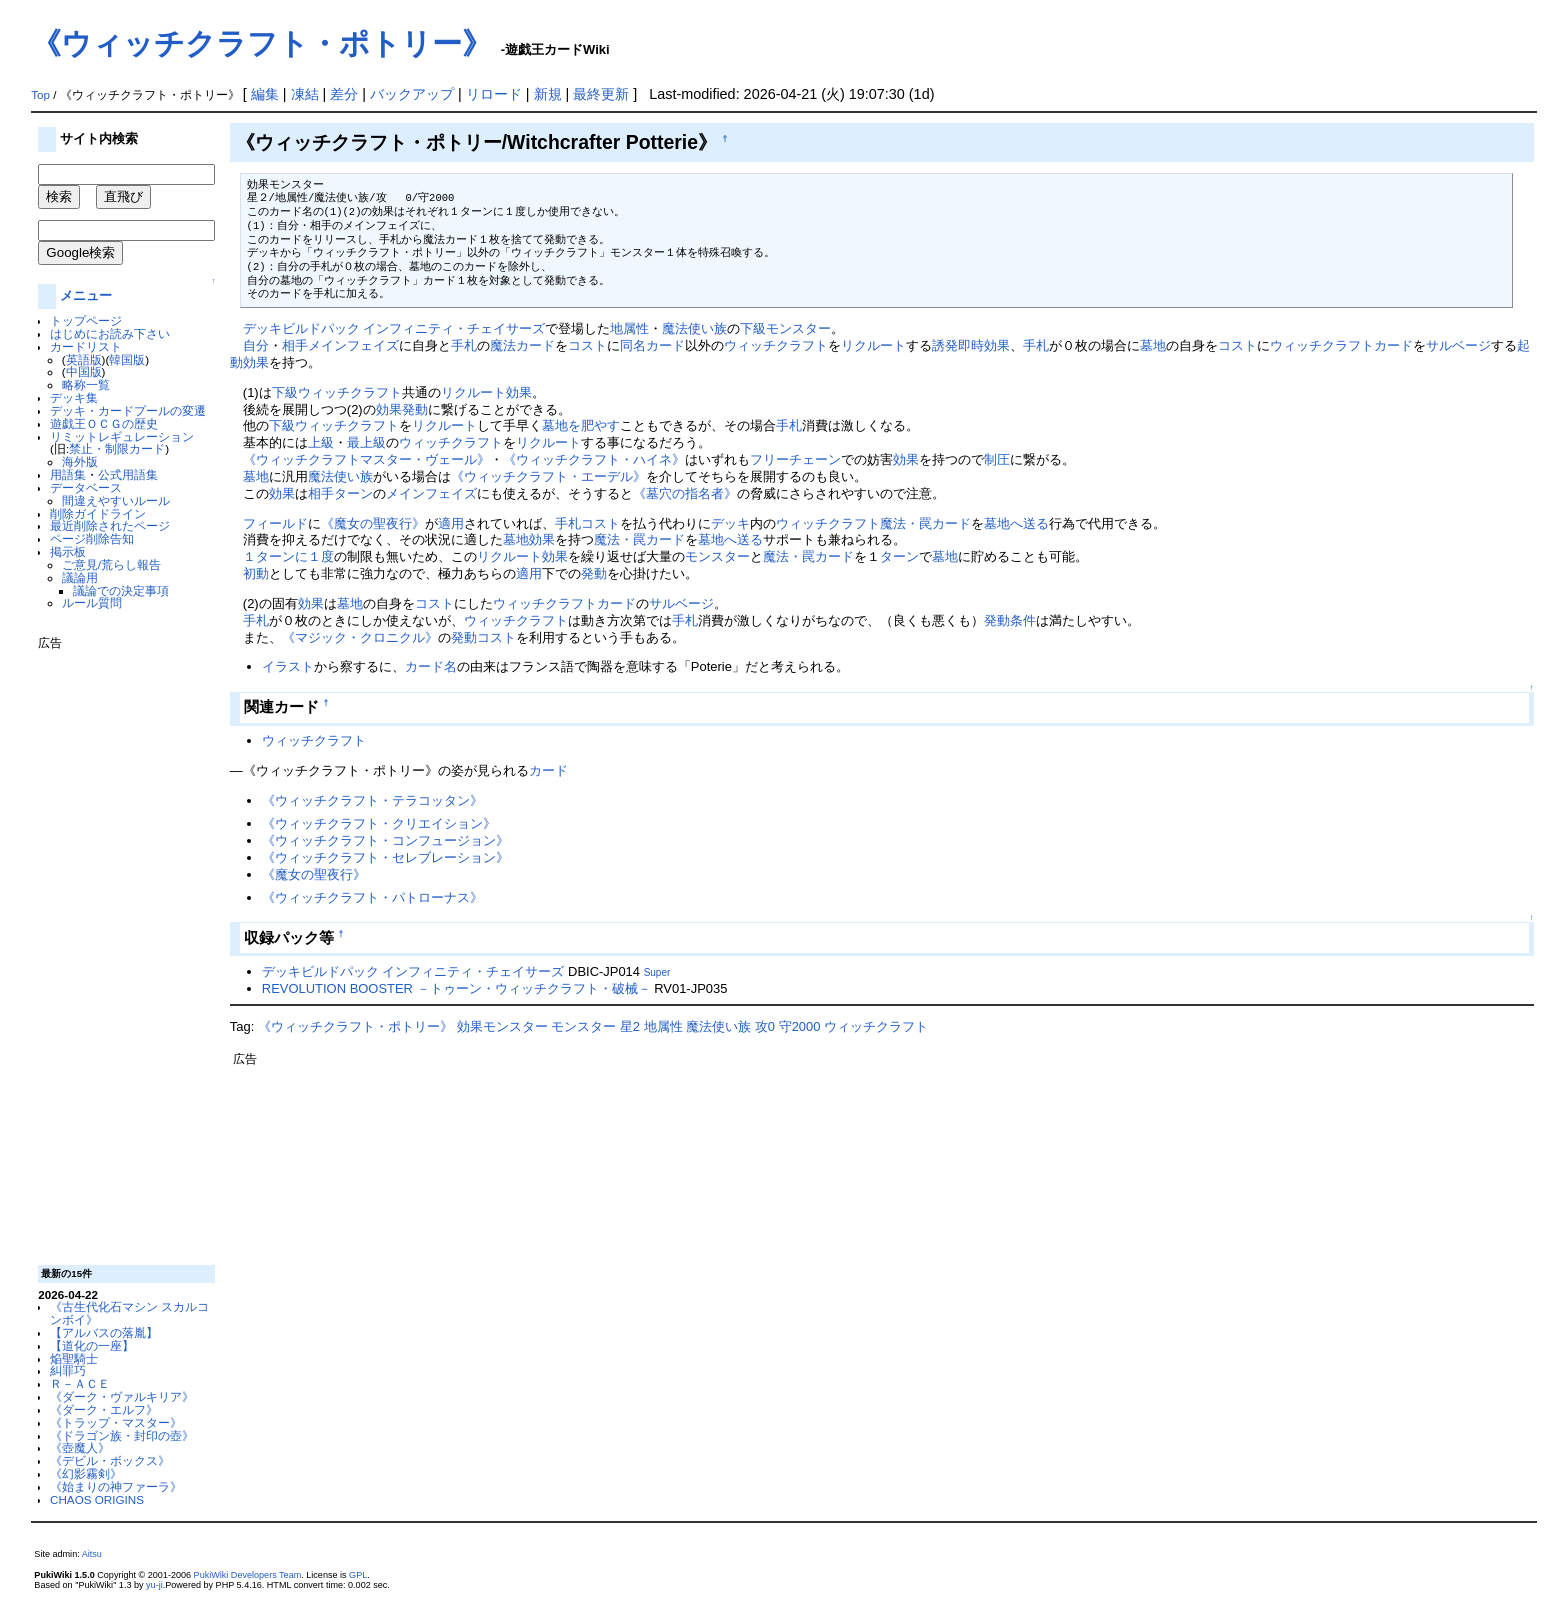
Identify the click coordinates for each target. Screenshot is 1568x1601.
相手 (295, 345)
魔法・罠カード (925, 523)
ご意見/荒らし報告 (111, 564)
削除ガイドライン (98, 513)
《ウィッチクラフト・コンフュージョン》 (385, 840)
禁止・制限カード (117, 448)
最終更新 (601, 94)
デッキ (730, 523)
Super (657, 972)
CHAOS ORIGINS (97, 1499)
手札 (464, 345)
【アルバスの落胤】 (104, 1332)
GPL (358, 1575)
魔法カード (522, 345)
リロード (494, 94)
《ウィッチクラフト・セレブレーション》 (385, 857)
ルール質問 (92, 602)
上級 (321, 442)
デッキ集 (74, 397)
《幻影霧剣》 (86, 1473)
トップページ (86, 320)
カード (1393, 345)
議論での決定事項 (121, 590)
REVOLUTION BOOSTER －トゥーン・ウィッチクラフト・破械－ (456, 988)
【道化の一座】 (92, 1345)
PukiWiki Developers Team (248, 1575)
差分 (344, 94)
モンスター (717, 556)
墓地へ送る (1016, 523)
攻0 (765, 1026)
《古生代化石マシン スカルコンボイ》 (129, 1313)
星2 (630, 1026)
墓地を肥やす (581, 425)
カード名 (431, 666)
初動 (256, 573)
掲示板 (68, 551)
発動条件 (1010, 620)
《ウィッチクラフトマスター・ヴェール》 (366, 459)
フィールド (275, 523)
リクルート (873, 345)
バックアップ (412, 94)
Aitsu (92, 1554)
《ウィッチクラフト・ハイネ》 (594, 459)
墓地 (1153, 345)
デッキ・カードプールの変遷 (128, 410)
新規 (548, 94)
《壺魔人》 (80, 1447)
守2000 (800, 1026)
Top (40, 95)
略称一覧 (86, 384)
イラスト (288, 666)
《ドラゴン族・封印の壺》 (122, 1435)
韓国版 (127, 359)
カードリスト (86, 346)
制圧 (997, 459)
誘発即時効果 (971, 345)
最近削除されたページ (110, 525)
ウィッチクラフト (776, 345)
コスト (587, 345)
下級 (285, 392)
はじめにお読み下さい (110, 333)
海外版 (80, 461)
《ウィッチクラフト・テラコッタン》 (372, 800)
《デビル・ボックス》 (110, 1460)
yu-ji (154, 1585)
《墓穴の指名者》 (685, 493)
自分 (256, 345)
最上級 (366, 442)
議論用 (80, 577)
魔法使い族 (694, 328)
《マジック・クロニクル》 (360, 637)
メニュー (86, 295)
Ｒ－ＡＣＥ (80, 1383)
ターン (353, 493)
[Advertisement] (118, 950)
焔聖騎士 (74, 1358)
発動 (415, 409)
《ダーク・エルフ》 (104, 1409)
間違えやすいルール (116, 500)
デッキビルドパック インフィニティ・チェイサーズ (394, 328)
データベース (86, 487)
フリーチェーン (795, 459)
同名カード (652, 345)
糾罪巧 (68, 1370)
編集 (265, 94)
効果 (519, 392)
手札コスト (587, 523)
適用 (451, 523)
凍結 (305, 94)
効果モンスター (502, 1026)
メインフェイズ (353, 345)
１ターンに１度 (288, 556)
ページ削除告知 (92, 538)
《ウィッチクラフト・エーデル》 (548, 476)
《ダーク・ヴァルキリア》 (122, 1396)
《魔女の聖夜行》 (373, 523)
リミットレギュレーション (122, 436)
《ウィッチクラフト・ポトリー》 (261, 43)
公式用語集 (128, 474)
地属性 (629, 328)
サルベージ (1458, 345)
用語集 (68, 474)
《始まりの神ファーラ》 (116, 1486)
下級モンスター (785, 328)
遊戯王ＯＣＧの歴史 (104, 423)
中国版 (84, 371)
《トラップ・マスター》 (116, 1422)
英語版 (84, 359)
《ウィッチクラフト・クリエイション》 (379, 823)
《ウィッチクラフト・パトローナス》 (372, 897)
